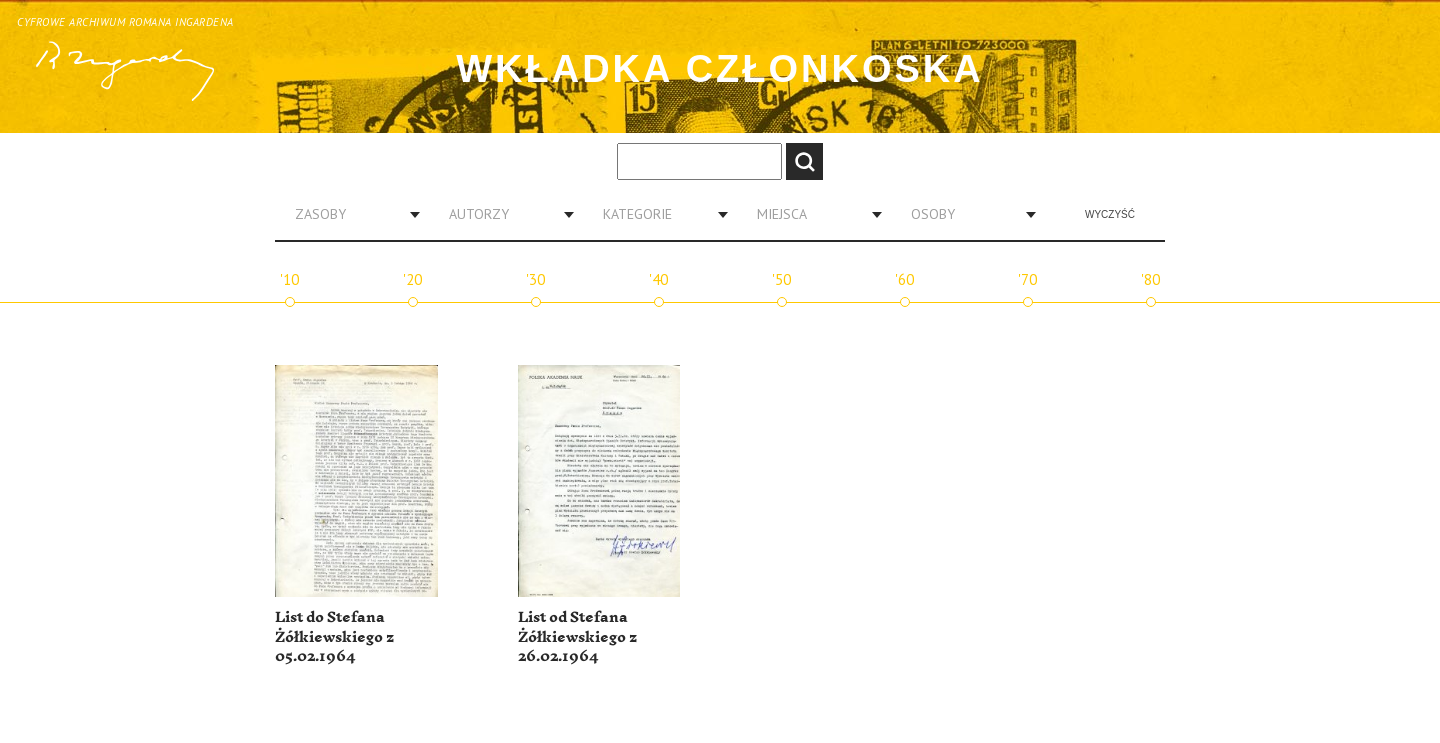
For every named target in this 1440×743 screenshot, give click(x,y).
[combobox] (350, 214)
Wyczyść (1110, 214)
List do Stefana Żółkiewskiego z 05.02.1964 (334, 637)
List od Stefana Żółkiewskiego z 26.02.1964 (577, 637)
